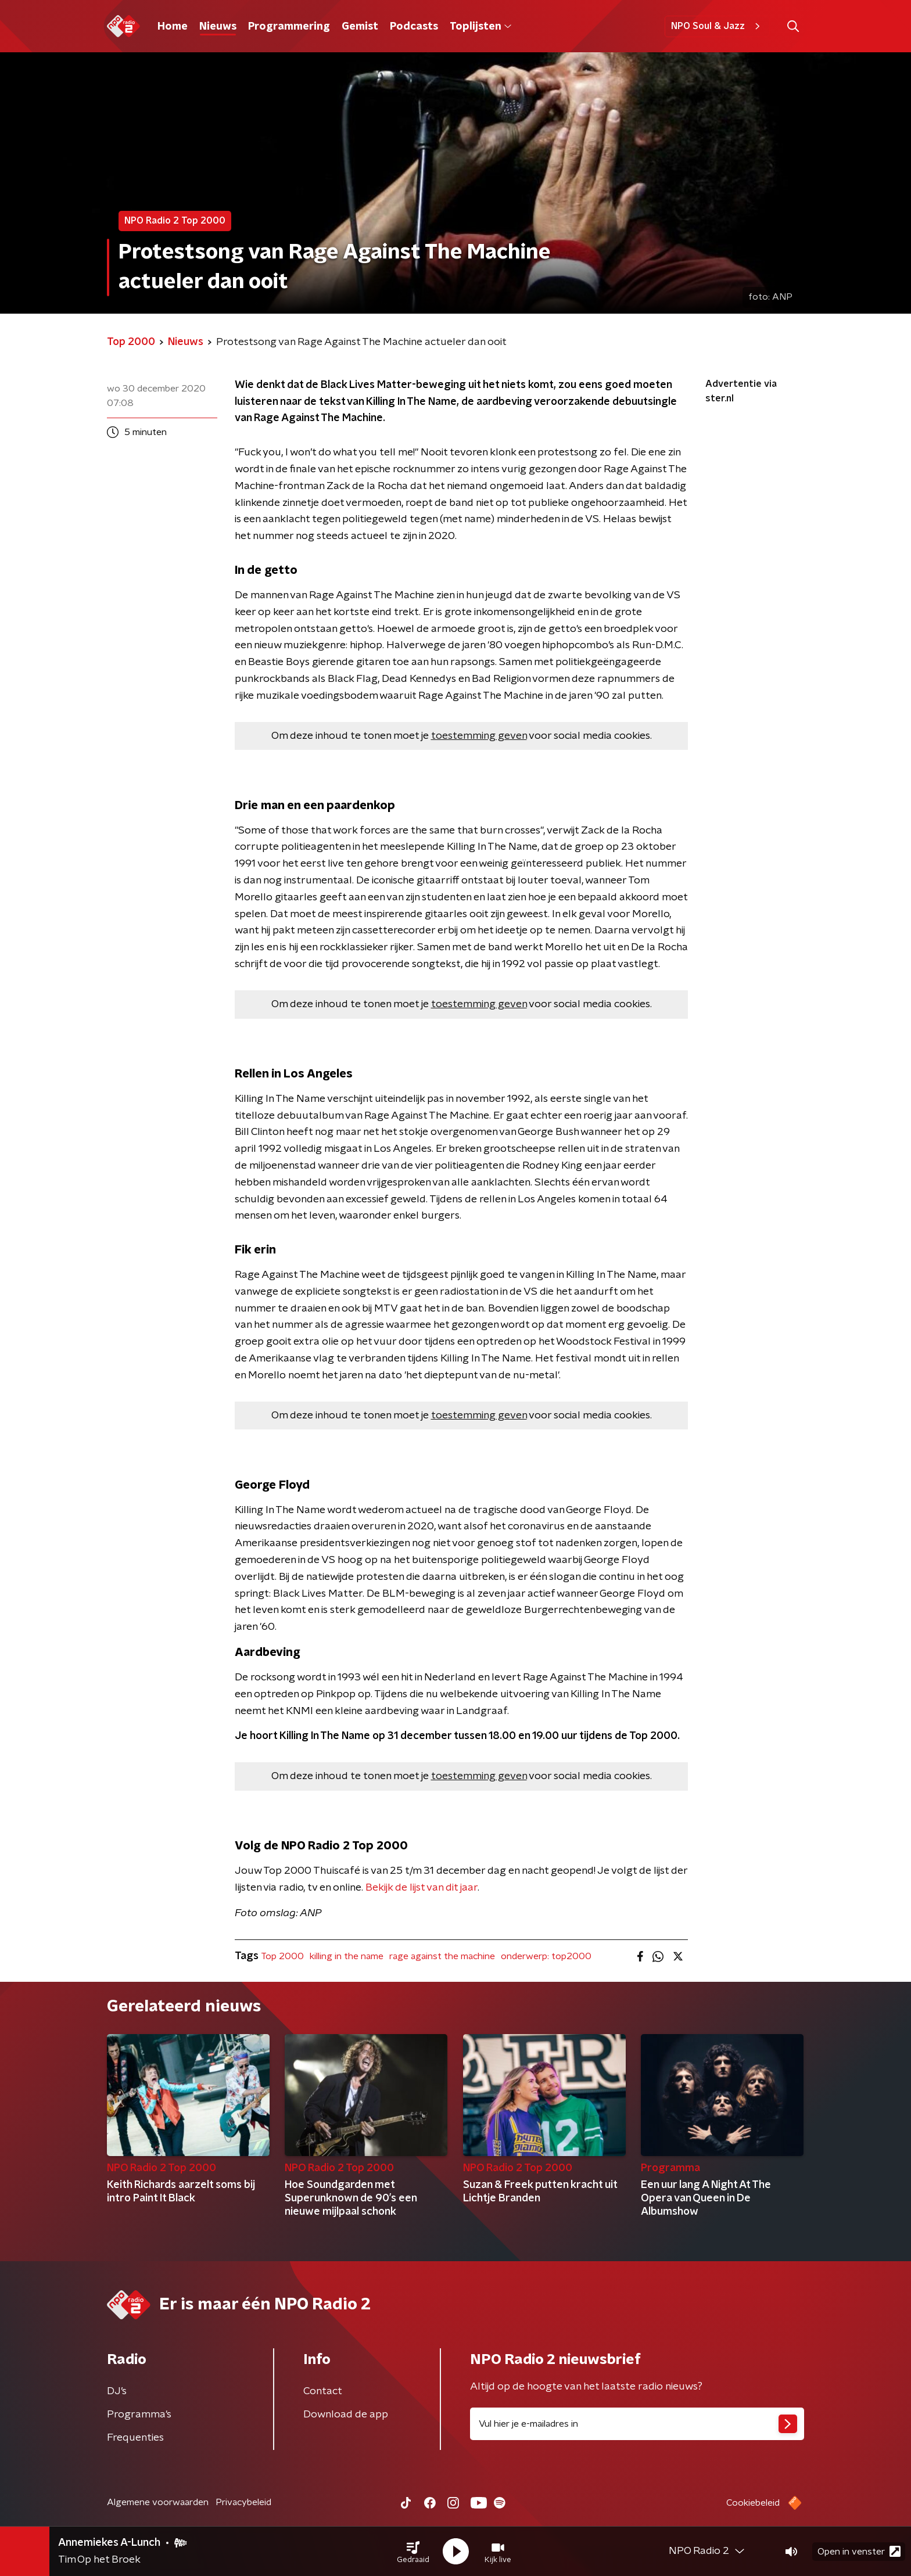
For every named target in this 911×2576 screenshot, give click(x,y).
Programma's (139, 2414)
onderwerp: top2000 (546, 1956)
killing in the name (346, 1956)
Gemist (360, 26)
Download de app (345, 2414)
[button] (413, 2551)
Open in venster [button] (859, 2551)
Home (172, 26)
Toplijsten (480, 26)
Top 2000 (282, 1956)
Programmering (289, 26)
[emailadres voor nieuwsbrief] (637, 2424)
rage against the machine (442, 1956)
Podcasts (414, 26)
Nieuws (217, 26)
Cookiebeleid (753, 2502)
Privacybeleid (243, 2502)
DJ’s (117, 2391)
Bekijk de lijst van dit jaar (421, 1887)
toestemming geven (479, 736)
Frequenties (135, 2438)
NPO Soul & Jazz (717, 26)
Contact (322, 2391)
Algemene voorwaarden (158, 2502)
